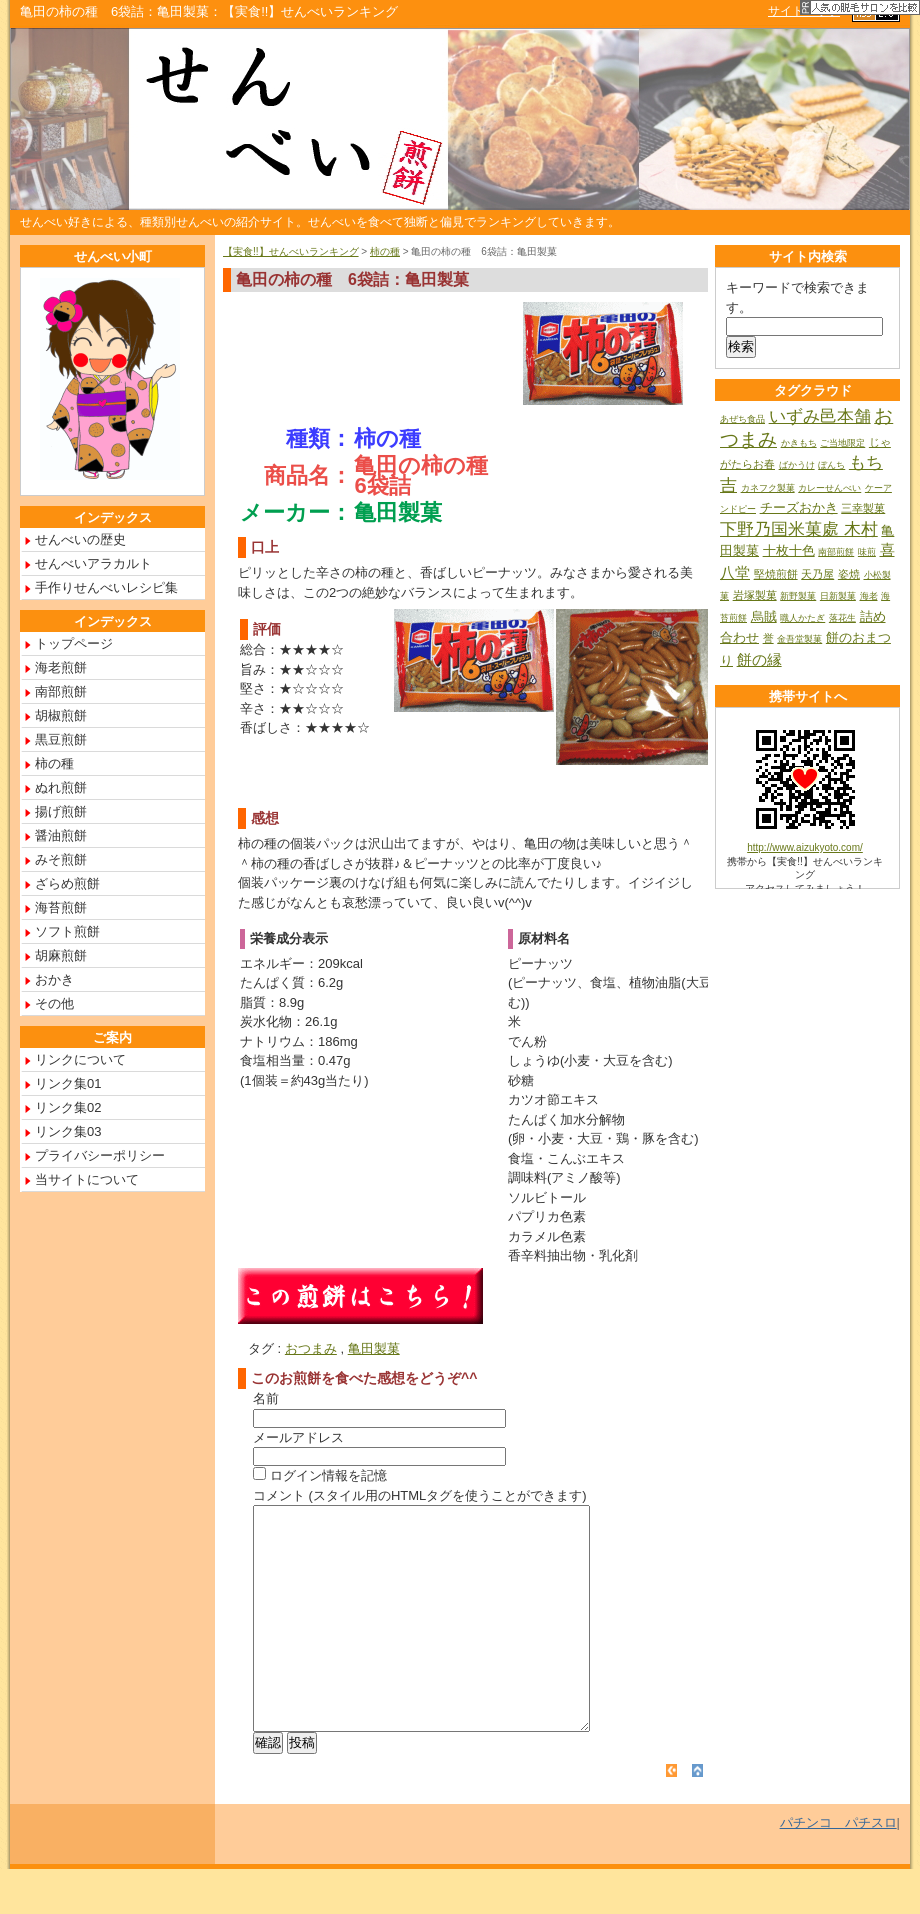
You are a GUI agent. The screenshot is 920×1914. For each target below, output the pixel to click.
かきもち (799, 443)
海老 (869, 596)
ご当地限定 (842, 443)
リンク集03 (68, 1131)
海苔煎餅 (61, 907)
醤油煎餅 (61, 835)
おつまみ (311, 1348)
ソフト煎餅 (67, 931)
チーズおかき (799, 507)
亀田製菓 (374, 1348)
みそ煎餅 (61, 859)
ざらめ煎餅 (67, 883)
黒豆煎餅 (61, 739)
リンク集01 (68, 1083)
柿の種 (385, 251)
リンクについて (80, 1059)
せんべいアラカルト (93, 563)
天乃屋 (817, 574)
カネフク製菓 (768, 488)
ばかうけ (797, 465)
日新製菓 (838, 596)
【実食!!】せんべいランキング (291, 251)
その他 (54, 1003)
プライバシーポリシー (100, 1155)
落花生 (842, 618)
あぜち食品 (742, 419)
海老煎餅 (61, 667)
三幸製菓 (863, 508)
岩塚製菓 (755, 595)
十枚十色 (789, 550)
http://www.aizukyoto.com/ (805, 847)
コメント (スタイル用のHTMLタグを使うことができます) (420, 1495)
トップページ (74, 643)
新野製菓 (798, 596)
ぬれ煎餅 (61, 787)
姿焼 (849, 574)
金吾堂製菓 (799, 639)
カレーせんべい (829, 488)
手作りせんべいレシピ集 (106, 587)
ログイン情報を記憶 (320, 1475)
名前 (266, 1398)
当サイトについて (87, 1179)
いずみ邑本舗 (820, 416)
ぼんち (831, 465)
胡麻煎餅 (61, 955)
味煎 (867, 552)
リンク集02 (68, 1107)
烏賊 (764, 616)
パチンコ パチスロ (838, 1867)
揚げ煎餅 (61, 811)
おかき (54, 979)
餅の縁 (759, 659)
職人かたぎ (802, 618)
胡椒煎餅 (61, 715)
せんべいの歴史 (80, 539)
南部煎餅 (61, 691)
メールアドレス (298, 1437)
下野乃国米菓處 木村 (799, 529)
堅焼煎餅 (776, 574)
